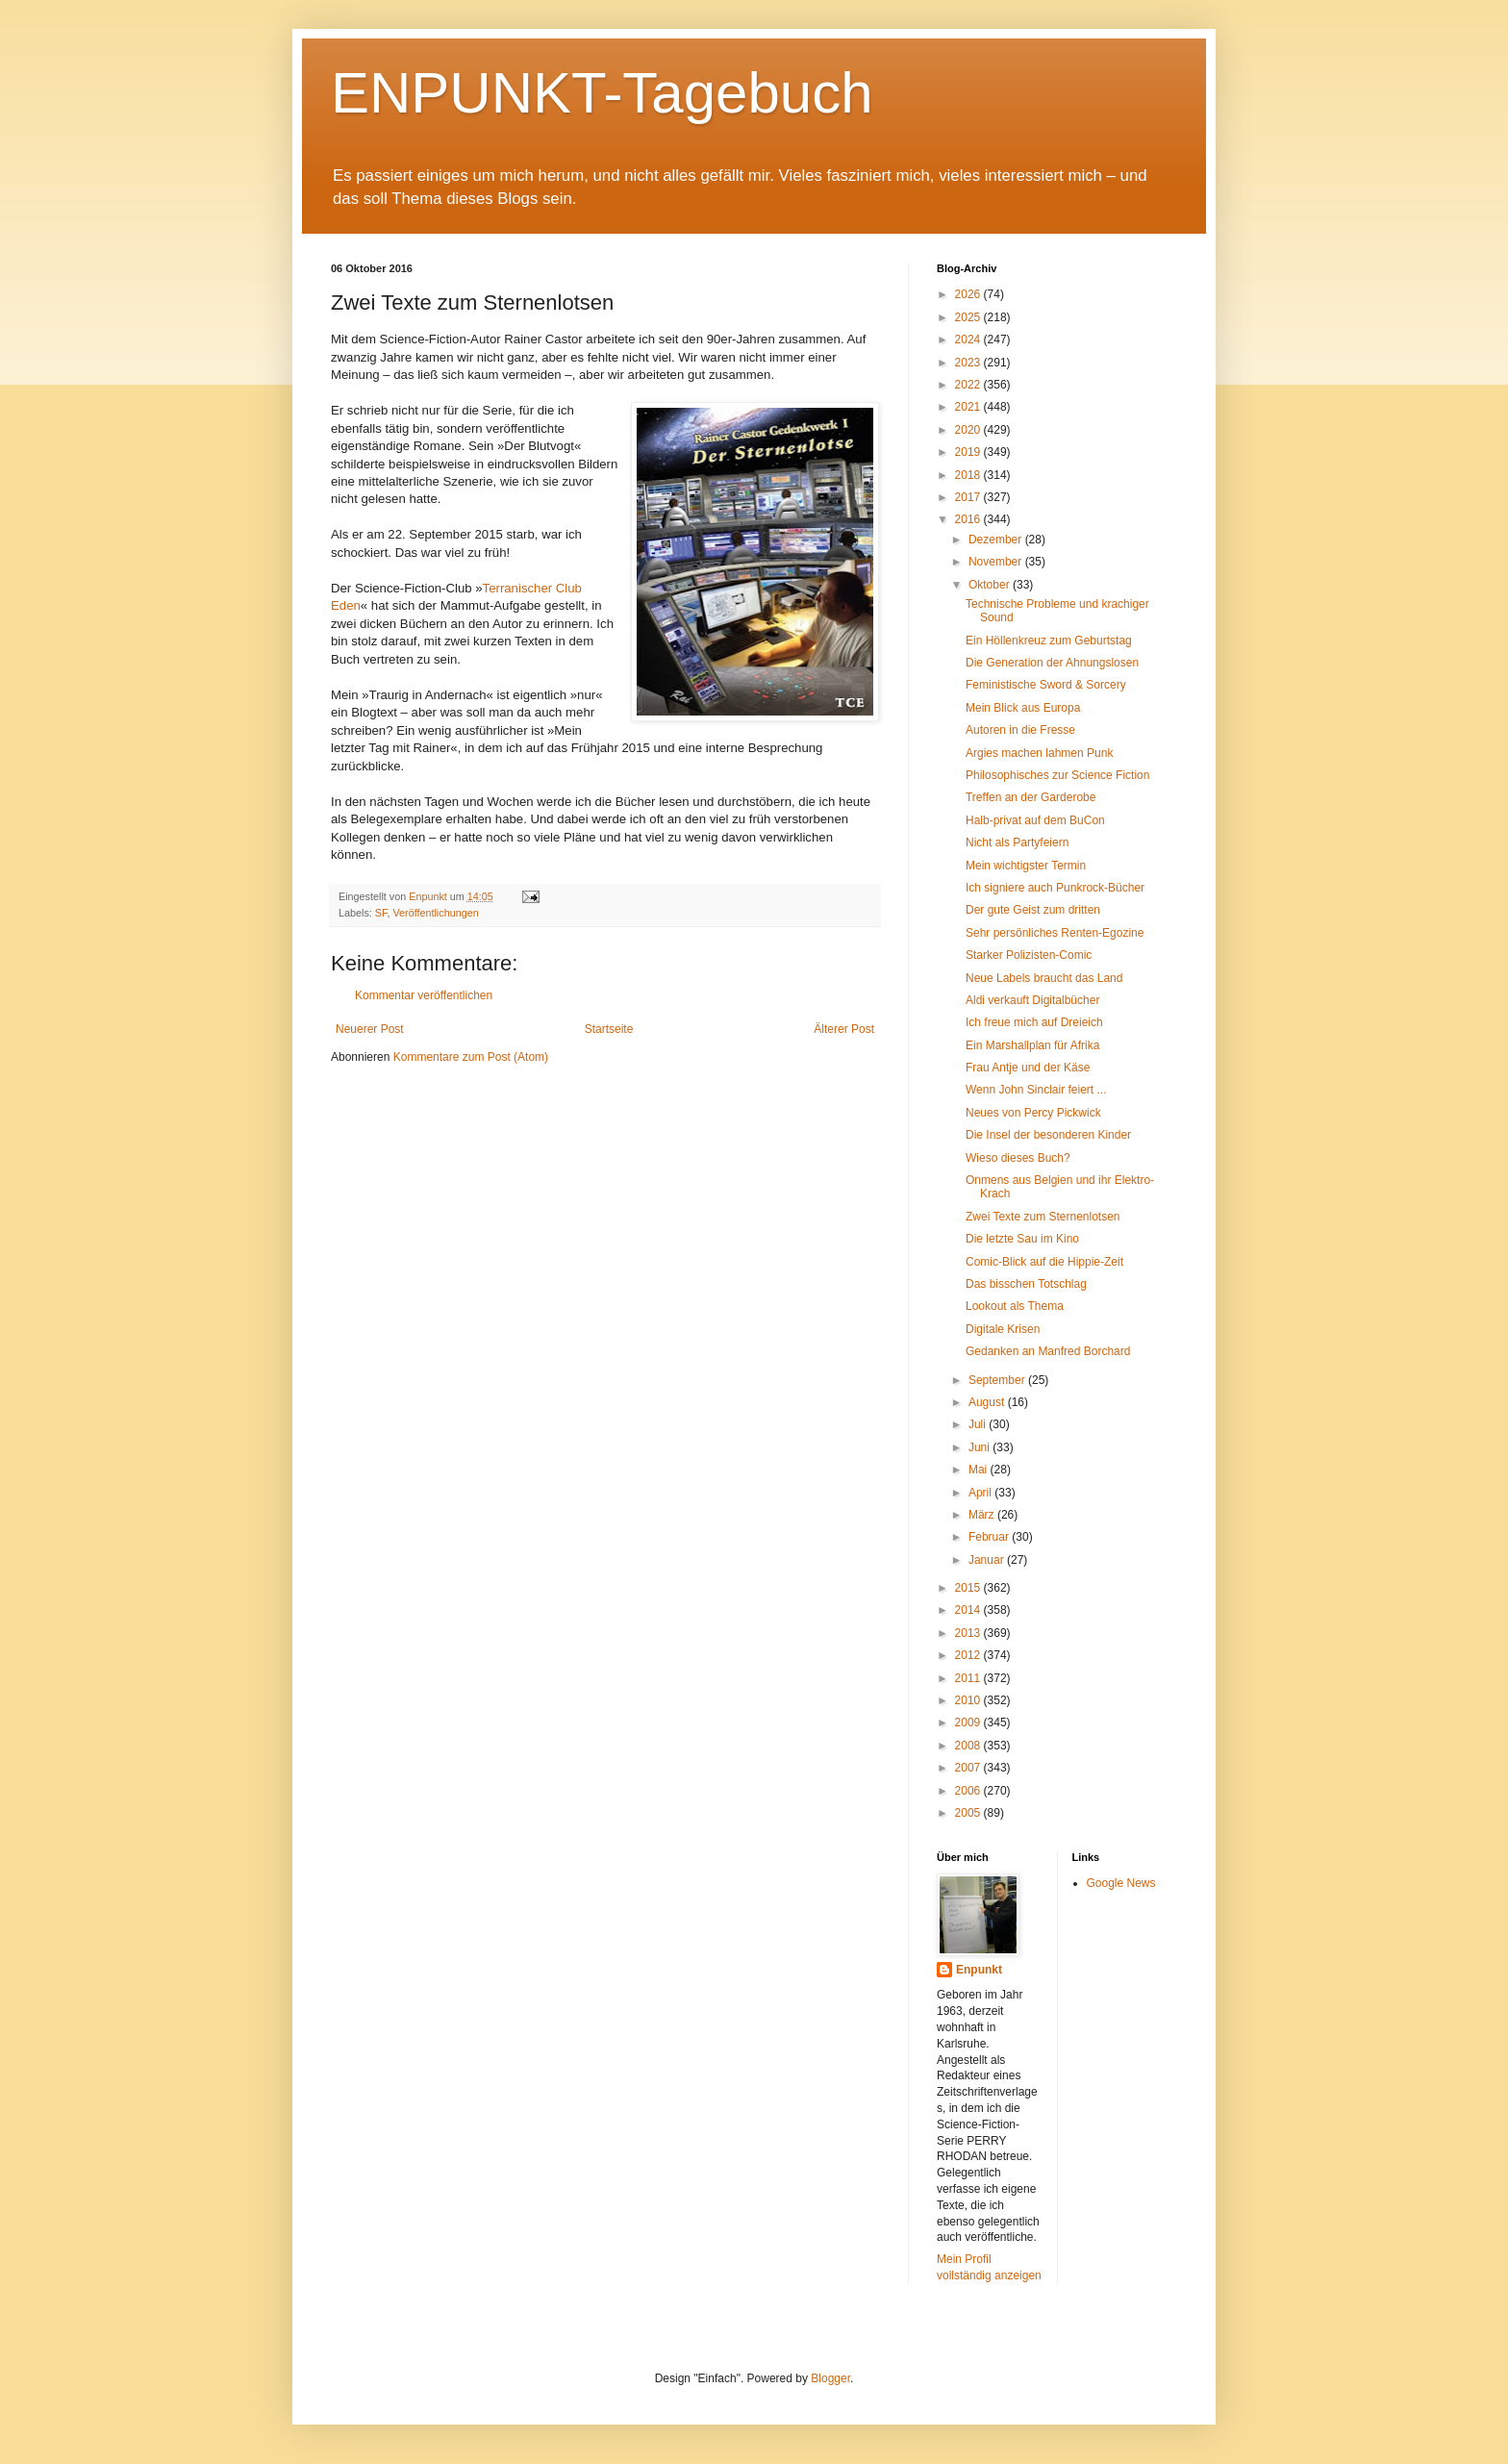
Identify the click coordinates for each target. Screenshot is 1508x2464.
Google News (1121, 1883)
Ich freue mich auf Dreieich (1034, 1022)
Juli (978, 1424)
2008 (969, 1745)
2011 (969, 1678)
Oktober (990, 584)
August (988, 1402)
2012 (969, 1655)
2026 (969, 294)
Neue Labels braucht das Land (1044, 978)
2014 (969, 1610)
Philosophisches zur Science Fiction (1057, 775)
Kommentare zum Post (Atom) (470, 1057)
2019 (969, 452)
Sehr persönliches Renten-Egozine (1055, 933)
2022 (969, 384)
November (996, 561)
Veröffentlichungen (435, 912)
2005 (969, 1813)
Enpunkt (979, 1969)
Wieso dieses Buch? (1018, 1158)
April (981, 1492)
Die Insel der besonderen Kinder (1048, 1135)
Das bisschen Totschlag (1026, 1284)
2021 (969, 407)
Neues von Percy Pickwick (1033, 1112)
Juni (980, 1447)
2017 (969, 497)
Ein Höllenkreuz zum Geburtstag (1049, 640)
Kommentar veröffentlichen (423, 995)
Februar (990, 1537)
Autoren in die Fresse (1020, 730)
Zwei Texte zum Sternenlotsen (1043, 1216)
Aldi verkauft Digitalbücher (1032, 1000)
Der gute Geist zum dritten (1033, 910)
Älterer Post (844, 1029)
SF (381, 912)
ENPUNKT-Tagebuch (602, 93)
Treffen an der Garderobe (1030, 797)
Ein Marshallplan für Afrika (1032, 1045)
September (998, 1380)
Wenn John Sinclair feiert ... (1036, 1089)
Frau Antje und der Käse (1028, 1067)
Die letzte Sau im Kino (1022, 1238)
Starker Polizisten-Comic (1029, 955)
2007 (969, 1767)
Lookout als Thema (1015, 1306)
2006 (969, 1791)
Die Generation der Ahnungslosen (1052, 662)
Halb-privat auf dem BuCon (1035, 820)
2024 (969, 339)
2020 (969, 430)
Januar (987, 1560)
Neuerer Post (370, 1029)
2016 (969, 519)
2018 (969, 475)
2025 (969, 317)
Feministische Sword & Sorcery (1046, 684)
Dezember (996, 539)
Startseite (609, 1029)
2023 (969, 362)
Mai (979, 1469)
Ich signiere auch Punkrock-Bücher (1055, 887)
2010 (969, 1700)
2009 (969, 1722)
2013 (969, 1633)
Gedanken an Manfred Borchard (1048, 1351)
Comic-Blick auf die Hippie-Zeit (1044, 1262)
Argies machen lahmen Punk (1039, 753)
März (982, 1514)
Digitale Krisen (1003, 1329)
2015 (969, 1588)
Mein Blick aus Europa (1023, 708)
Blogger (830, 2378)
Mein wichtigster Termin (1026, 865)
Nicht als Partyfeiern (1017, 842)
